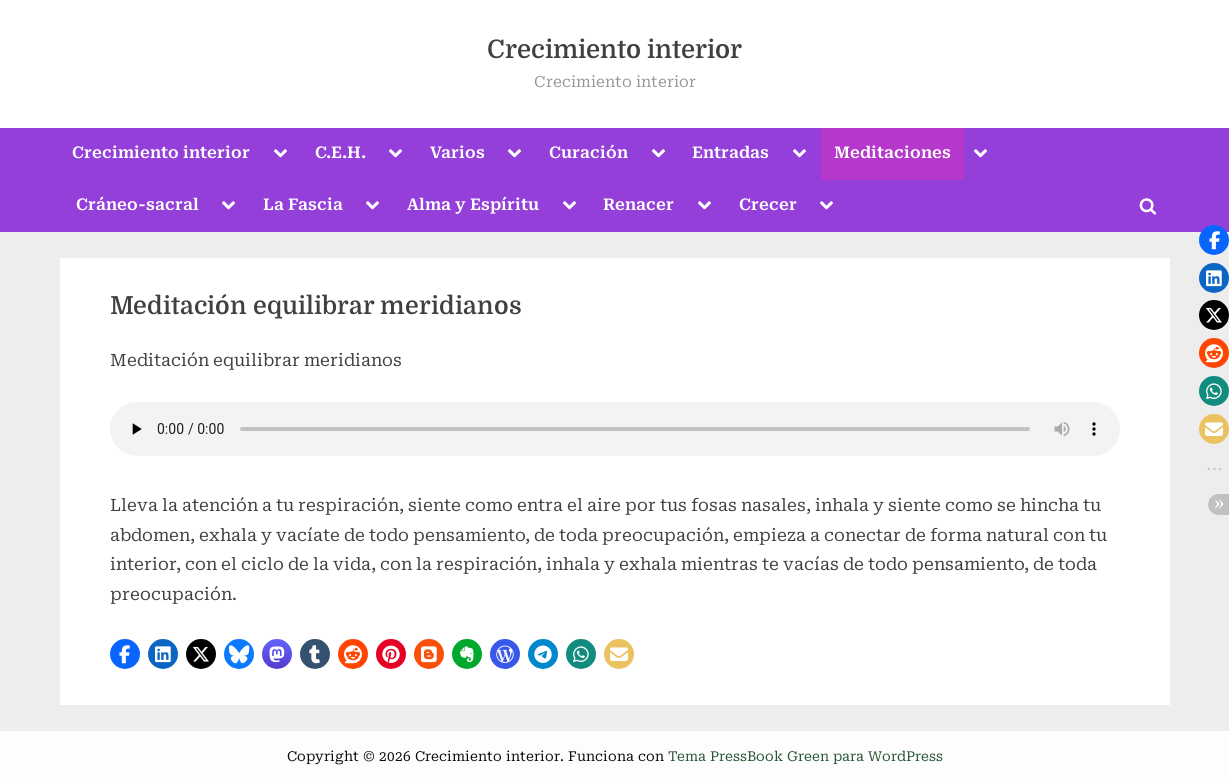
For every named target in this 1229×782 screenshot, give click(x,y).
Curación (588, 152)
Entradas (730, 152)
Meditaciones (892, 152)
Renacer (638, 204)
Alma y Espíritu (473, 204)
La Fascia (303, 204)
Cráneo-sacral (137, 204)
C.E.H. (340, 152)
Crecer (768, 204)
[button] (125, 654)
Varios (457, 152)
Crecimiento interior (614, 49)
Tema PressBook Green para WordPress (805, 756)
